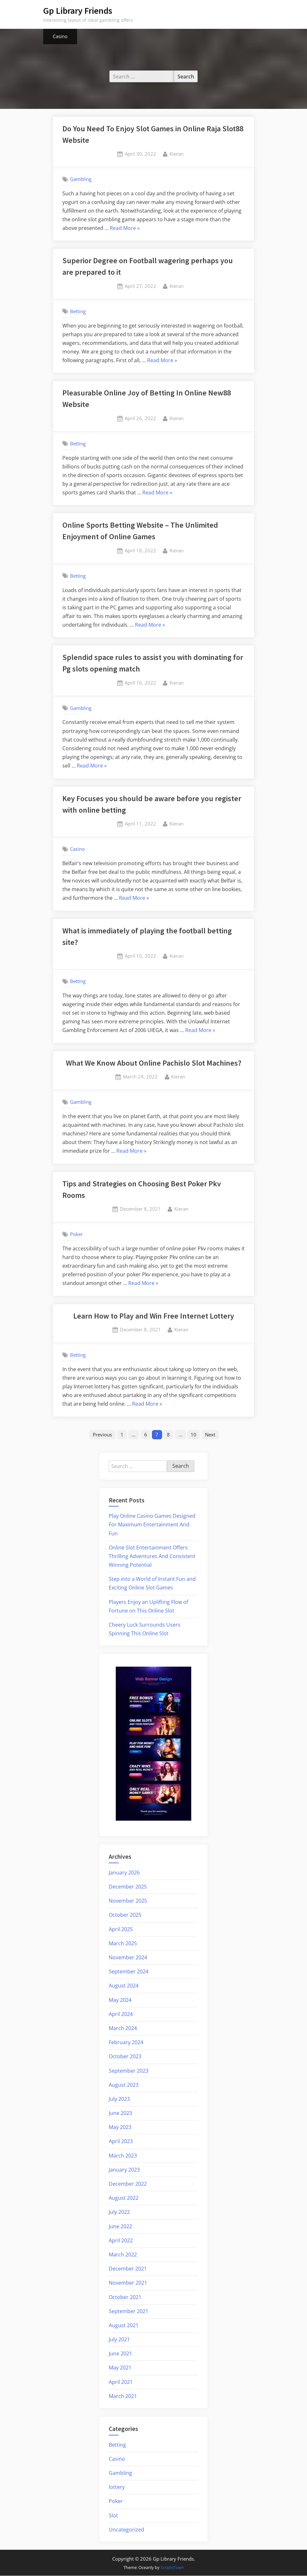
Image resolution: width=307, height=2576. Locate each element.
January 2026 (124, 1872)
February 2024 (126, 2042)
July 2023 (119, 2099)
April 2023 (121, 2141)
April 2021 (121, 2382)
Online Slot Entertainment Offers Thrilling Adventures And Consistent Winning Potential (152, 1556)
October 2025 (125, 1915)
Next (211, 1434)
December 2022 (128, 2184)
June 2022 (120, 2226)
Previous (101, 1434)
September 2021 (128, 2311)
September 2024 (128, 1972)
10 (194, 1434)
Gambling (80, 179)
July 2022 (119, 2212)
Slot (113, 2515)
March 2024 (123, 2028)
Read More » (125, 228)
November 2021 (128, 2283)
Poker (76, 1234)
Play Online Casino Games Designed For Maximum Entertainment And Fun (152, 1525)
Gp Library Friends (77, 10)
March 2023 (123, 2155)
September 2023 (128, 2071)
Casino (60, 36)
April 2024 (121, 2014)
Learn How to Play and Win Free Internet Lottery (153, 1316)
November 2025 (128, 1901)
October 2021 (125, 2297)
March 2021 (123, 2396)
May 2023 (120, 2127)
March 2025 (123, 1943)
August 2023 (123, 2085)
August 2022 (123, 2198)
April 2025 (121, 1929)
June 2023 (120, 2113)
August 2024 (123, 1986)
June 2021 (120, 2354)
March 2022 (123, 2254)
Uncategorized (126, 2529)
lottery (117, 2487)
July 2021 (119, 2339)
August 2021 (123, 2325)
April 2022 (121, 2240)
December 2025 (128, 1886)
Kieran (176, 153)
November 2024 (128, 1957)
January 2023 (124, 2170)
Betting (78, 311)
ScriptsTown (172, 2568)
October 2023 (125, 2056)
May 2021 (120, 2368)
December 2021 (128, 2268)
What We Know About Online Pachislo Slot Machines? (153, 1063)
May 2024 (120, 2000)
